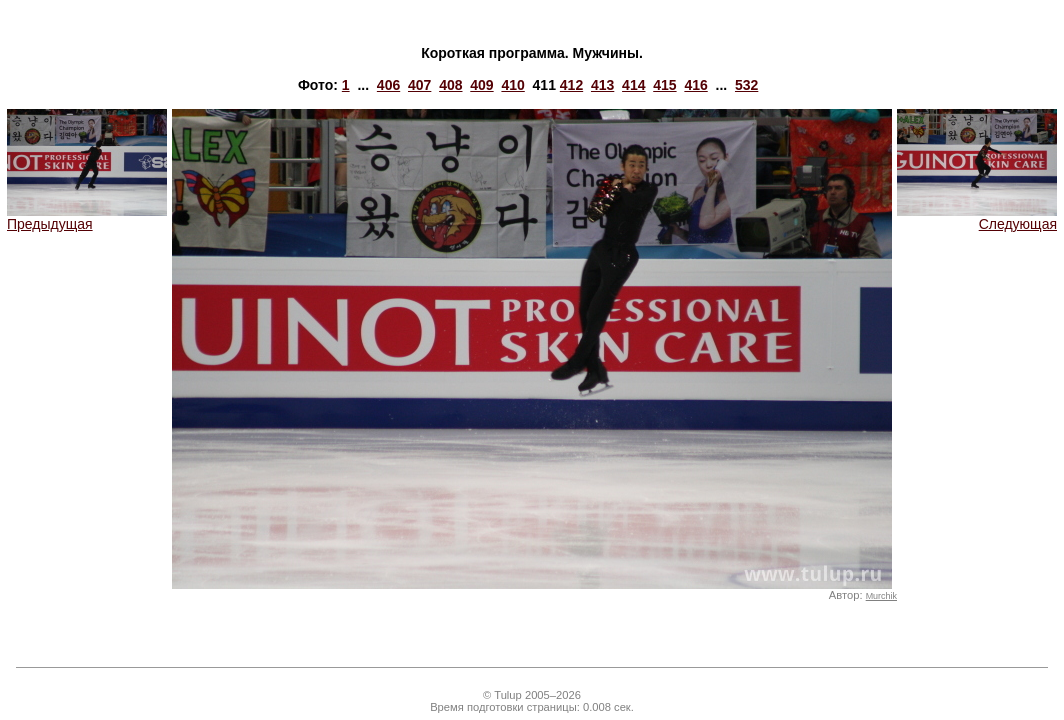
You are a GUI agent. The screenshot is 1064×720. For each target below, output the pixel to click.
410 (512, 85)
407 (419, 85)
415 (664, 85)
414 (633, 85)
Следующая (977, 217)
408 (450, 85)
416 (695, 85)
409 (481, 85)
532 (746, 85)
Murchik (881, 596)
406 (388, 85)
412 (571, 85)
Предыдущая (87, 217)
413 (602, 85)
